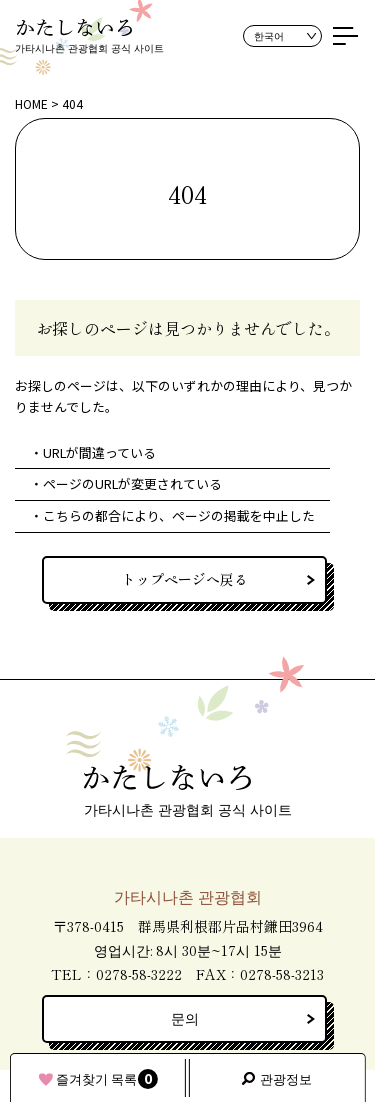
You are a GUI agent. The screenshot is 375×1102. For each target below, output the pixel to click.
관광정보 (286, 1078)
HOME (31, 103)
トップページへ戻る (185, 579)
